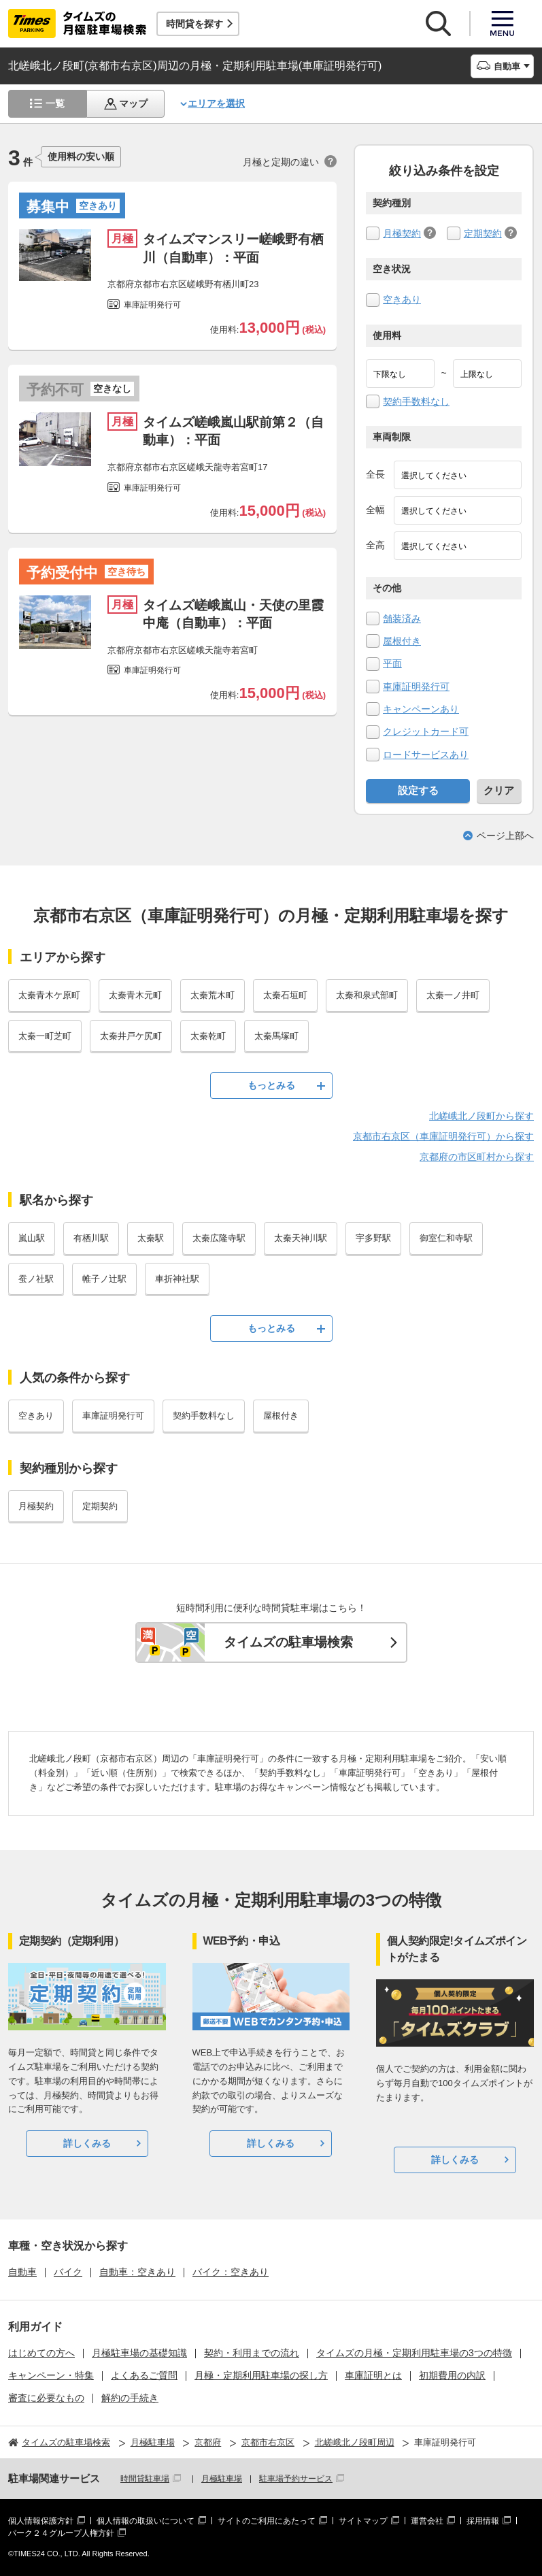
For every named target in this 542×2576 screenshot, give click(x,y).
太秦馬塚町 (276, 1036)
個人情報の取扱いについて (145, 2521)
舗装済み (402, 618)
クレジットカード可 (426, 731)
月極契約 (402, 233)
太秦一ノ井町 (452, 995)
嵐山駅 (31, 1238)
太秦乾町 (208, 1036)
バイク (68, 2271)
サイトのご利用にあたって (267, 2521)
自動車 (22, 2271)
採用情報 (483, 2521)
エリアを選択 (216, 103)
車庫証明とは (373, 2375)
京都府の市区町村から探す (477, 1156)
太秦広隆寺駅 (218, 1238)
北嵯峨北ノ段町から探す (481, 1115)
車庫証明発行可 (416, 686)
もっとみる (271, 1085)
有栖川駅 (91, 1238)
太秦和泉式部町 (367, 995)
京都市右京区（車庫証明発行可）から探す (443, 1136)
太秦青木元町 (135, 995)
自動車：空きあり (137, 2271)
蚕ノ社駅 (36, 1279)
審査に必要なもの (46, 2397)
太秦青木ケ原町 (49, 995)
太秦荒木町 (212, 995)
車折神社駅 (177, 1279)
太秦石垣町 (285, 995)
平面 (392, 663)
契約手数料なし (416, 401)
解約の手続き (129, 2397)
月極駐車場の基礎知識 (139, 2352)
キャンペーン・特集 (51, 2375)
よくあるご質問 (144, 2375)
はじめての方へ (41, 2352)
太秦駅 (150, 1238)
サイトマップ (363, 2521)
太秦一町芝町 (44, 1036)
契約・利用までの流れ (251, 2352)
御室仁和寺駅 (446, 1238)
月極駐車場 (221, 2478)
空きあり (402, 299)
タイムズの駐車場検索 (288, 1642)
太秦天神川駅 (300, 1238)
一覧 (55, 103)
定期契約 (483, 233)
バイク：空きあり (230, 2271)
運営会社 (427, 2521)
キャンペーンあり (421, 709)
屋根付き (402, 640)
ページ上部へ (505, 835)
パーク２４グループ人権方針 (61, 2533)
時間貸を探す (194, 23)
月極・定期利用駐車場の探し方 (261, 2375)
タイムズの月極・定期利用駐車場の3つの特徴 (414, 2352)
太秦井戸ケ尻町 (131, 1036)
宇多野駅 (373, 1238)
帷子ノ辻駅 (104, 1279)
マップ (133, 103)
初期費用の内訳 (452, 2375)
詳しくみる (87, 2143)
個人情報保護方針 (40, 2521)
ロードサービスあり (426, 754)
